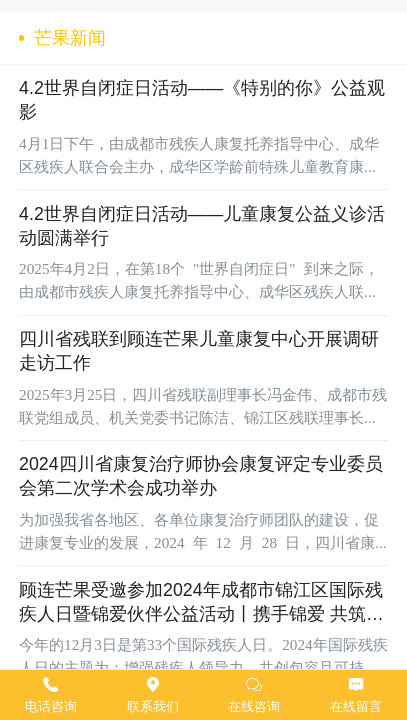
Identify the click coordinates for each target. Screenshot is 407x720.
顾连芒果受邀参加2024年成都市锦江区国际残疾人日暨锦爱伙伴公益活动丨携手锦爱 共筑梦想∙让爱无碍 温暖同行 (201, 603)
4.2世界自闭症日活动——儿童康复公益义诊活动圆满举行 (202, 226)
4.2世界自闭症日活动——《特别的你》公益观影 (202, 100)
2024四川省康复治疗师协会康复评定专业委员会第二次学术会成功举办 (201, 476)
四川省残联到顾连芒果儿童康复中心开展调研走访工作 (199, 351)
